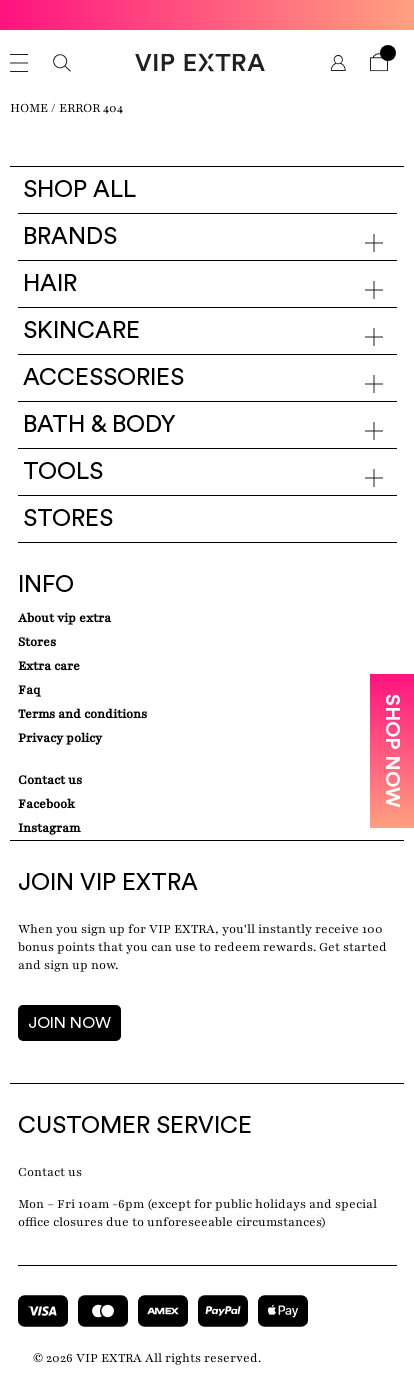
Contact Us (50, 780)
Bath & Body (99, 425)
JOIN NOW (69, 1023)
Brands (70, 237)
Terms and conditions (82, 714)
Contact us (50, 1172)
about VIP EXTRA (64, 618)
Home (29, 108)
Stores (68, 519)
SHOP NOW (392, 751)
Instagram (49, 828)
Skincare (81, 331)
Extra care (49, 666)
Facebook (46, 804)
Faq (29, 690)
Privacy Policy (60, 738)
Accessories (103, 378)
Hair (50, 284)
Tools (63, 472)
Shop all (79, 190)
